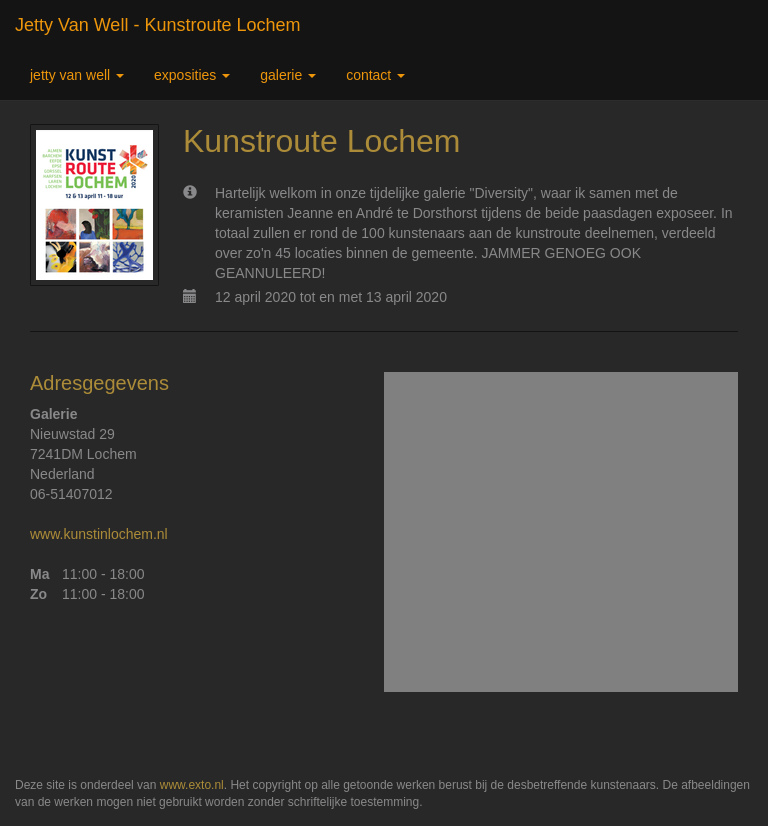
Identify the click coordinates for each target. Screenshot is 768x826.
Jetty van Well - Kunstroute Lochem (157, 25)
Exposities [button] (192, 75)
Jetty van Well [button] (77, 75)
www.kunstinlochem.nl (99, 534)
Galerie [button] (288, 75)
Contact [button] (375, 75)
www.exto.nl (192, 785)
